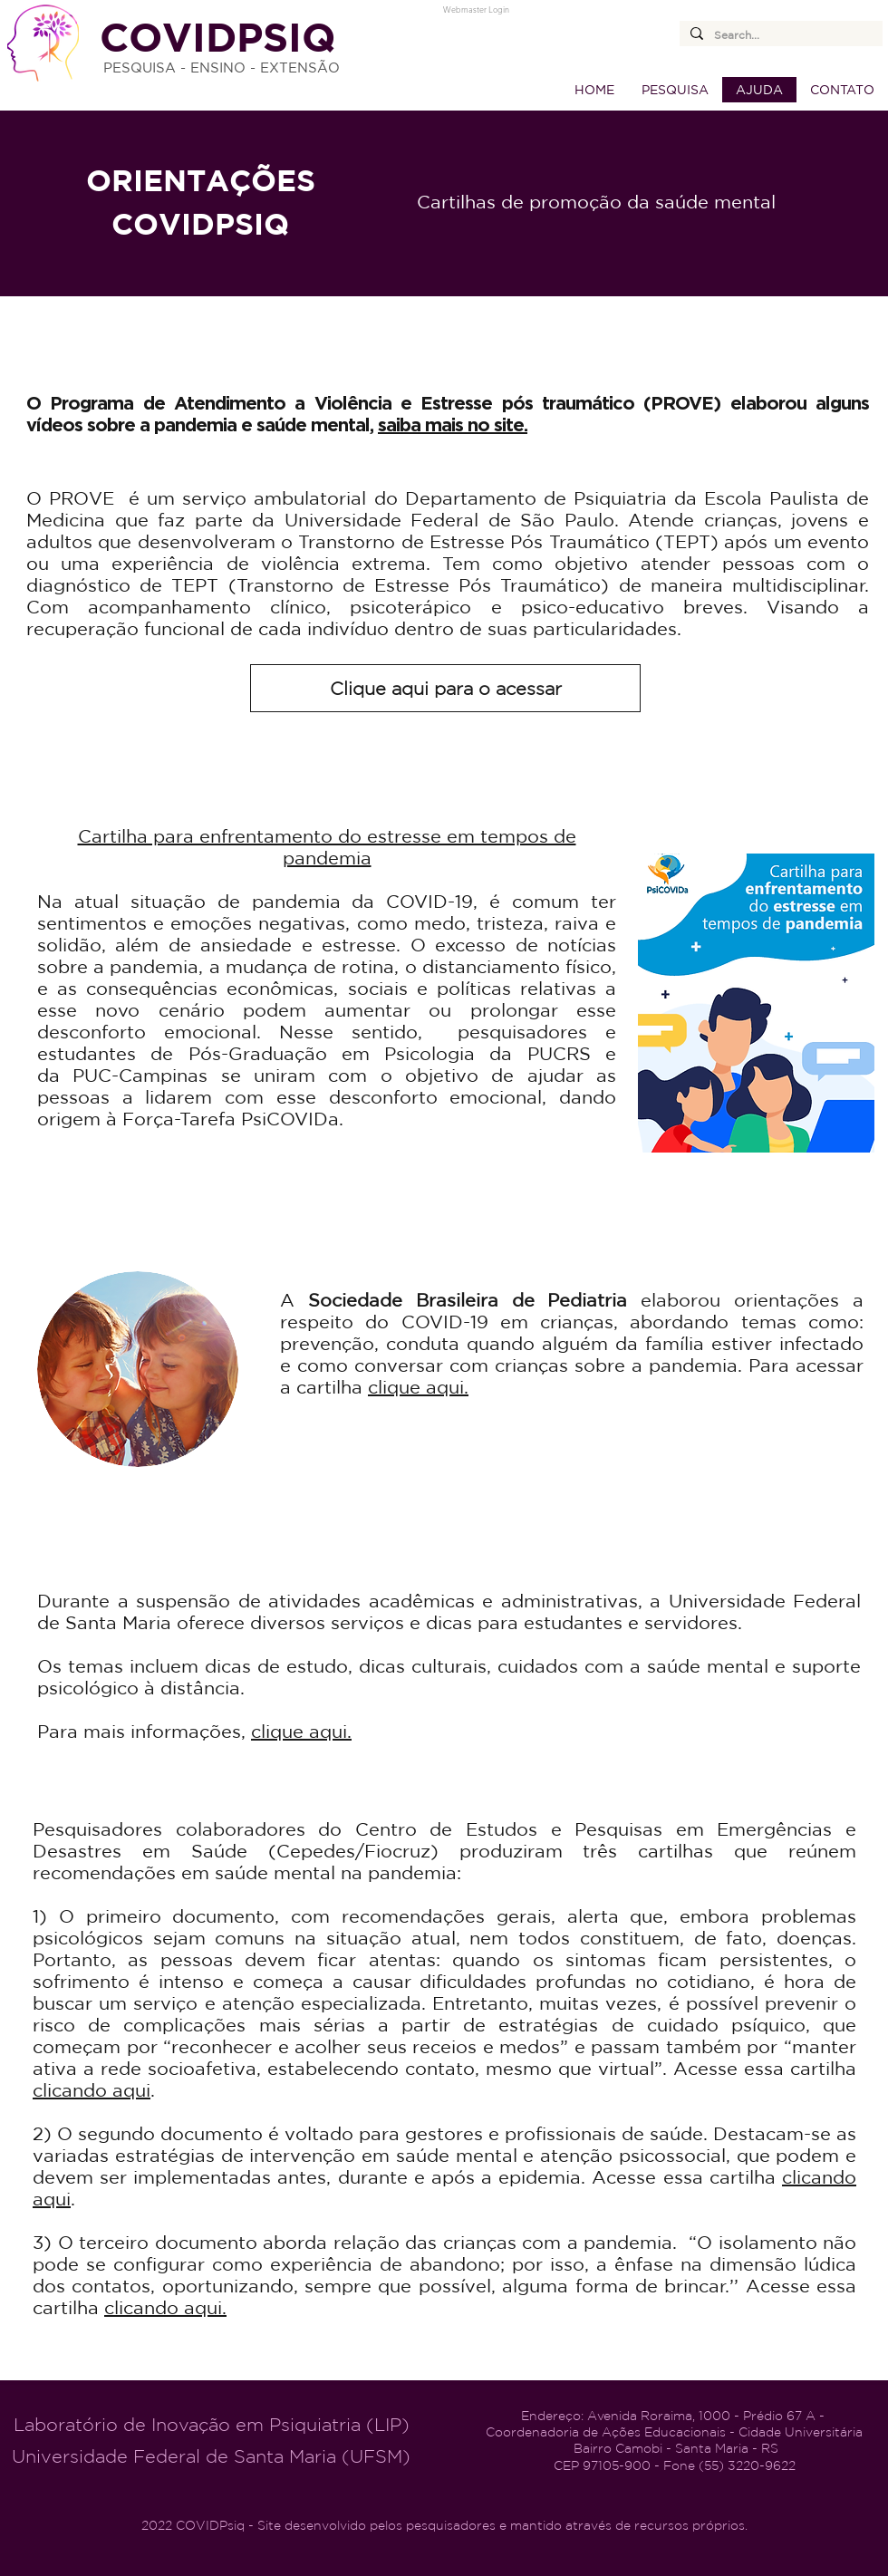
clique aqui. (418, 1386)
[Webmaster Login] (476, 9)
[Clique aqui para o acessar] (445, 688)
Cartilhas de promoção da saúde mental (596, 201)
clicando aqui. (165, 2307)
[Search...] (779, 36)
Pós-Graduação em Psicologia (332, 1053)
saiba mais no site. (452, 424)
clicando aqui (91, 2089)
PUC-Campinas (140, 1075)
